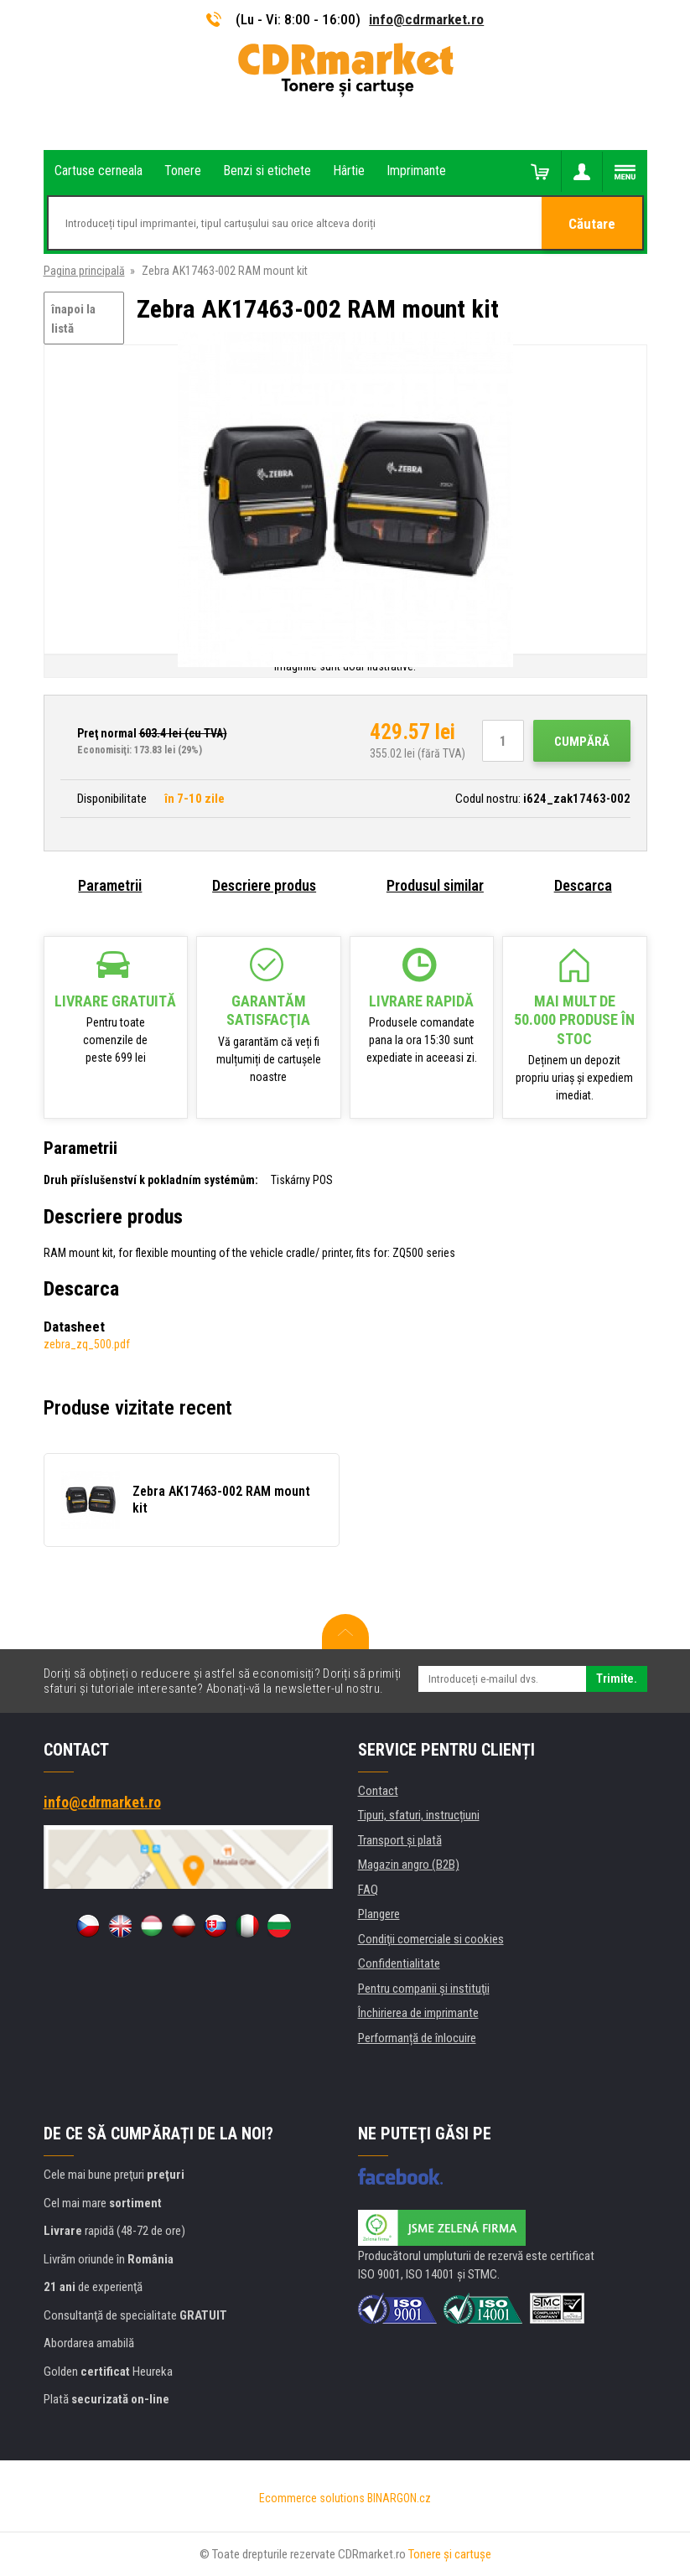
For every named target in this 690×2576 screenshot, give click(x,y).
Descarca (583, 885)
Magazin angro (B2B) (408, 1864)
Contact (378, 1790)
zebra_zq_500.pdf (87, 1344)
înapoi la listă (73, 319)
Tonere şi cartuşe (449, 2554)
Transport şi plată (400, 1840)
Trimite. (616, 1678)
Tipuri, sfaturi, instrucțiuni (419, 1815)
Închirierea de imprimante (418, 2012)
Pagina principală (84, 270)
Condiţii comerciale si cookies (431, 1939)
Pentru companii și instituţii (424, 1988)
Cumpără (582, 741)
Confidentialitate (399, 1963)
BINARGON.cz (399, 2498)
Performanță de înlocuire (417, 2038)
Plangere (379, 1914)
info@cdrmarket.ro (426, 19)
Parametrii (110, 885)
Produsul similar (435, 885)
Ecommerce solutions (312, 2498)
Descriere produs (264, 885)
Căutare (591, 223)
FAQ (368, 1889)
